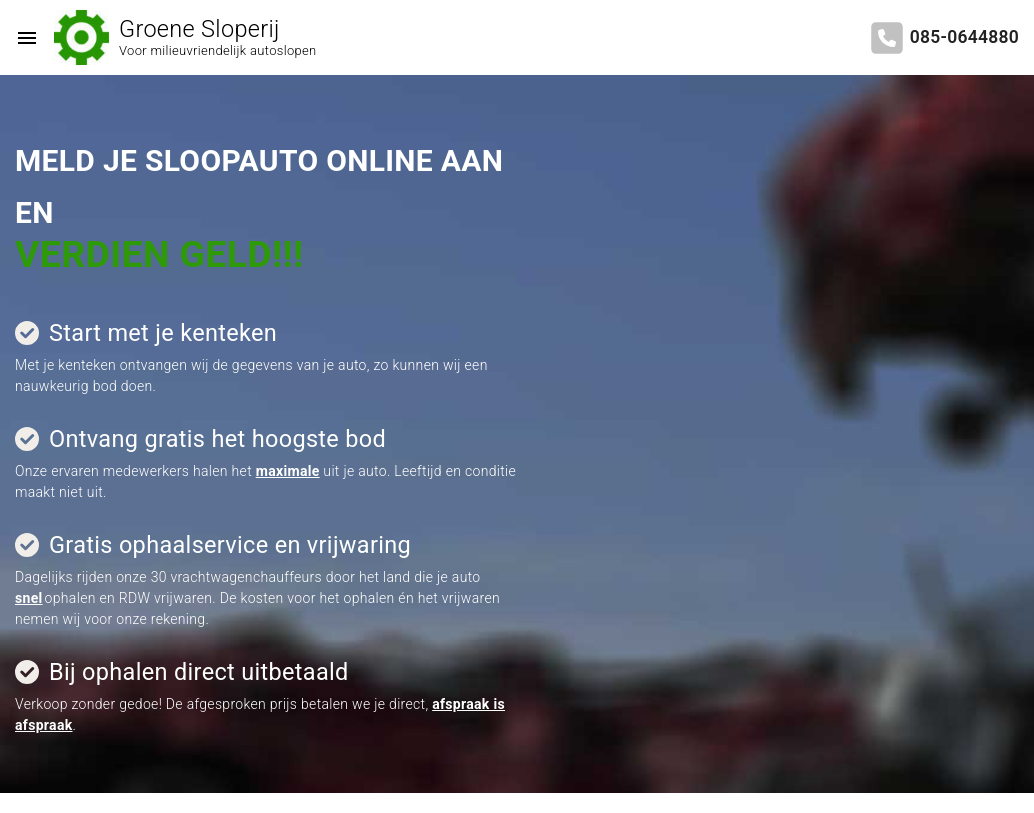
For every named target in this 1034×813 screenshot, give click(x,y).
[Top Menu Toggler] (22, 38)
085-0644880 (964, 37)
